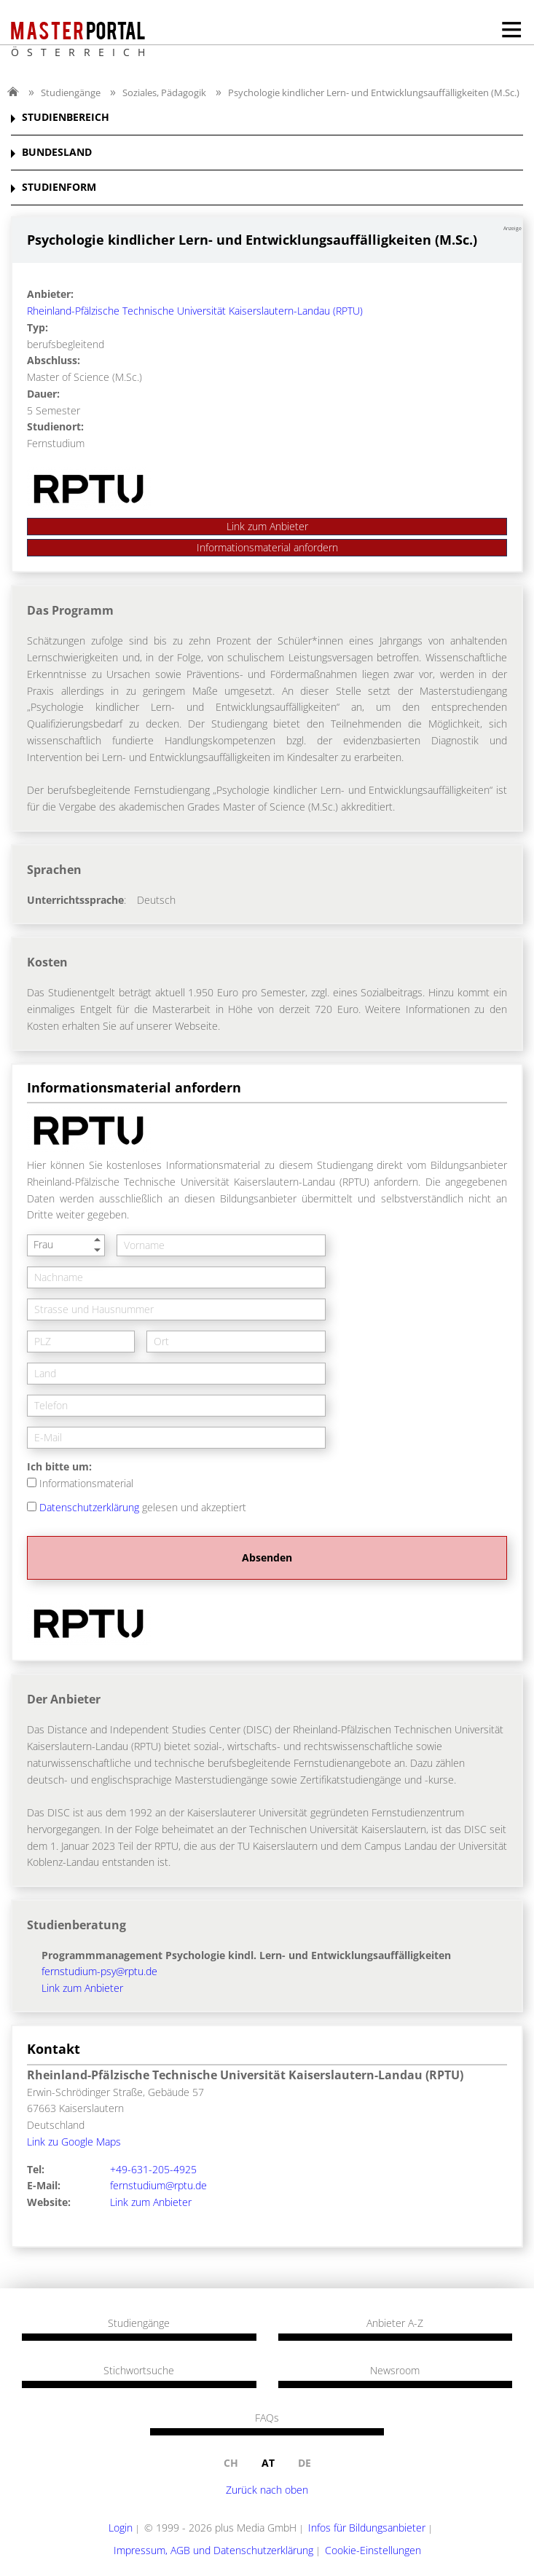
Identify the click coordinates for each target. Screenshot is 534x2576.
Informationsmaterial (86, 1483)
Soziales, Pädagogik (164, 92)
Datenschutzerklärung (89, 1507)
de (304, 2463)
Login (121, 2527)
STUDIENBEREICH (65, 117)
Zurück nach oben (267, 2490)
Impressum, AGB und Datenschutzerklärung (213, 2550)
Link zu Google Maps (74, 2141)
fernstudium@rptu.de (158, 2185)
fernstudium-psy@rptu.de (99, 1971)
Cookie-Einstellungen (373, 2550)
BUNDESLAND (57, 152)
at (268, 2463)
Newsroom (395, 2370)
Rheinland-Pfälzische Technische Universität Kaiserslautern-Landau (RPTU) (195, 311)
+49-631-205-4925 (153, 2169)
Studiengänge (71, 92)
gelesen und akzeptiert (142, 1507)
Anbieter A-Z (394, 2323)
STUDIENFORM (59, 187)
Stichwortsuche (138, 2370)
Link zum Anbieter (267, 526)
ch (231, 2463)
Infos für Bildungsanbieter (366, 2527)
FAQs (267, 2418)
